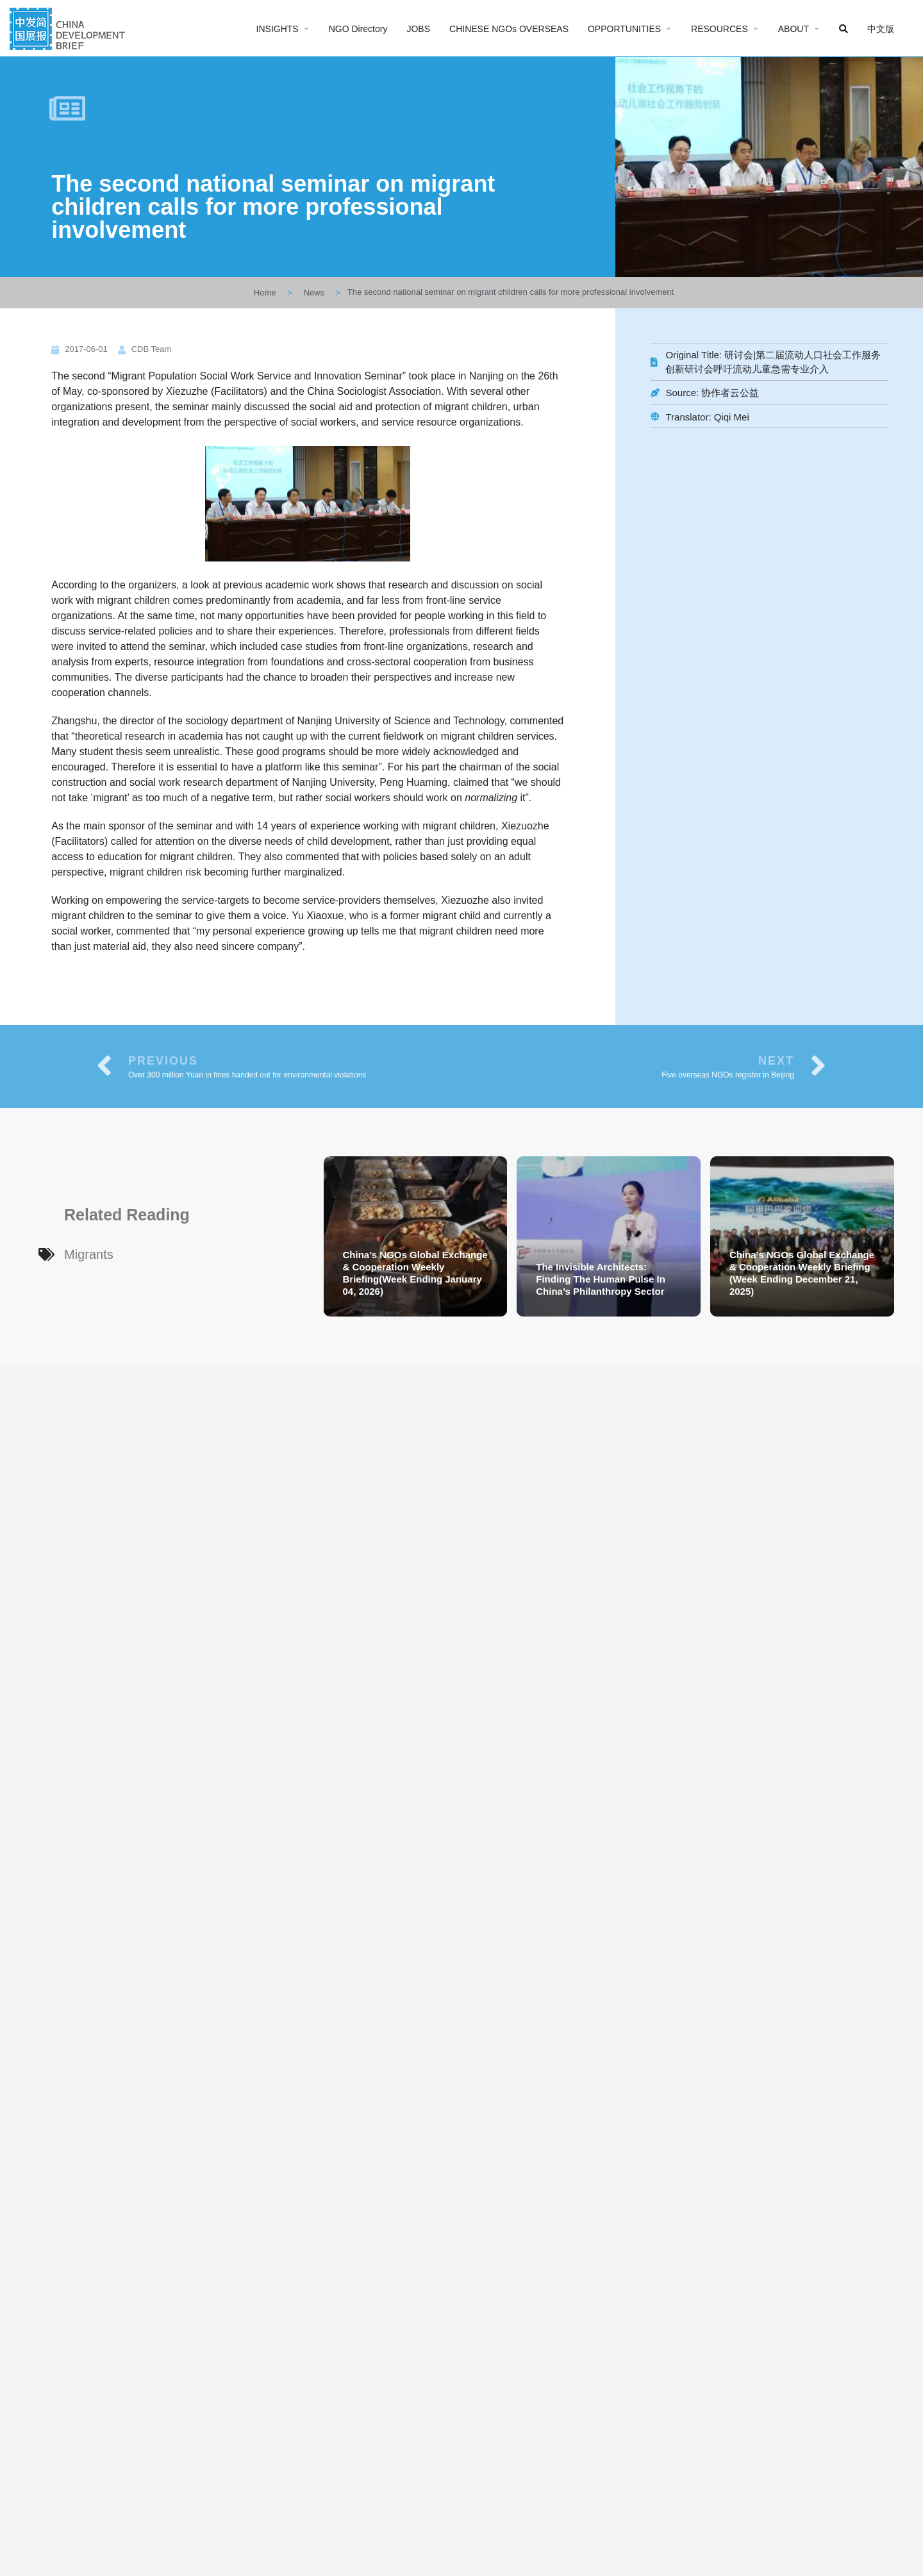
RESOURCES (719, 29)
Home (265, 292)
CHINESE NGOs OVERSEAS (509, 29)
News (313, 292)
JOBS (418, 29)
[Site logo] (69, 27)
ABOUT (793, 29)
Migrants (88, 1254)
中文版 (880, 29)
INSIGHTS (277, 29)
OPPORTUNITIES (624, 29)
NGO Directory (358, 29)
